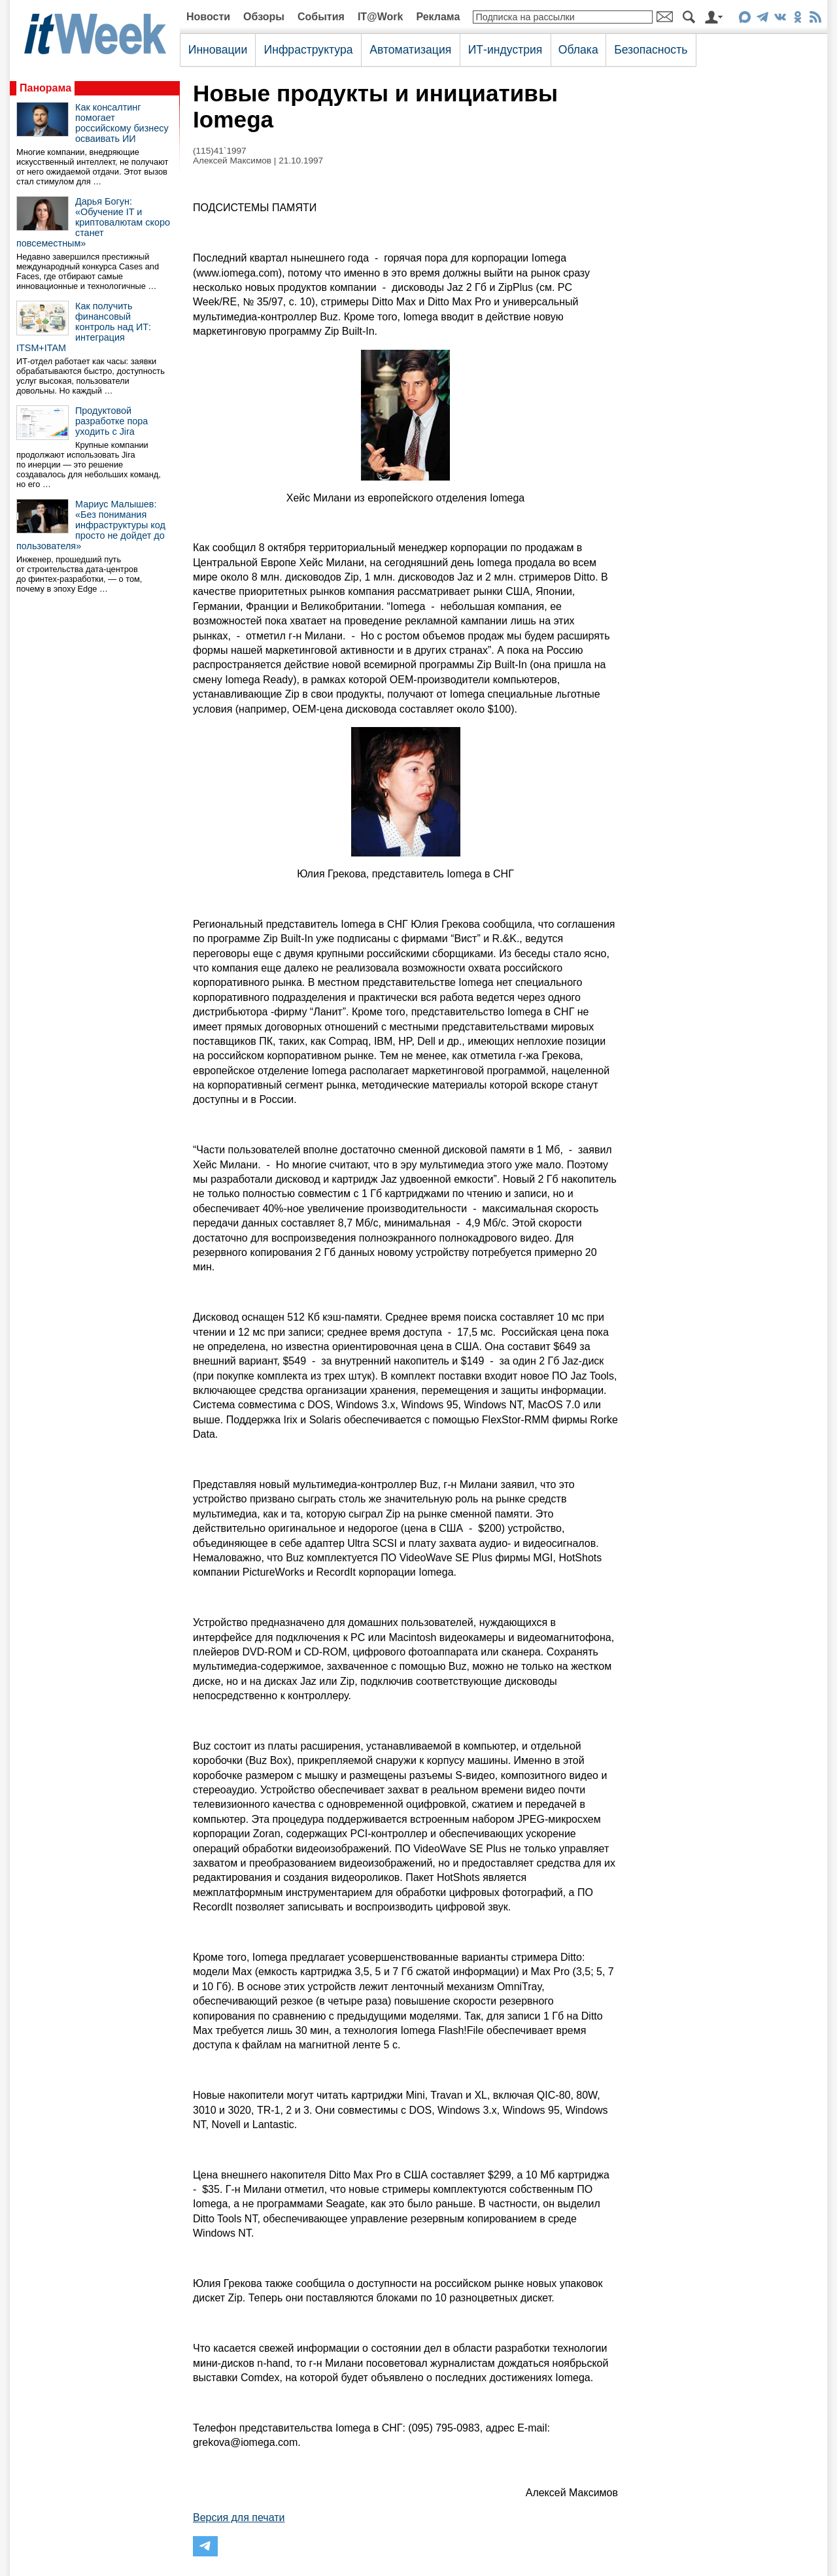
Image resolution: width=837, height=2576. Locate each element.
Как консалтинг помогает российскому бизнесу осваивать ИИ (122, 123)
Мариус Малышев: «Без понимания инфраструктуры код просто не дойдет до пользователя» (90, 525)
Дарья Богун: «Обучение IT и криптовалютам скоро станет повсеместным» (93, 222)
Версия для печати (238, 2517)
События (321, 16)
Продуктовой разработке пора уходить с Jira (111, 421)
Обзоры (263, 16)
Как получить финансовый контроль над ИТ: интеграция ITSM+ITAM (83, 327)
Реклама (438, 16)
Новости (208, 16)
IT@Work (380, 16)
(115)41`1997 (220, 151)
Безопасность (650, 49)
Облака (578, 49)
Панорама (45, 87)
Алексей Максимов (232, 160)
